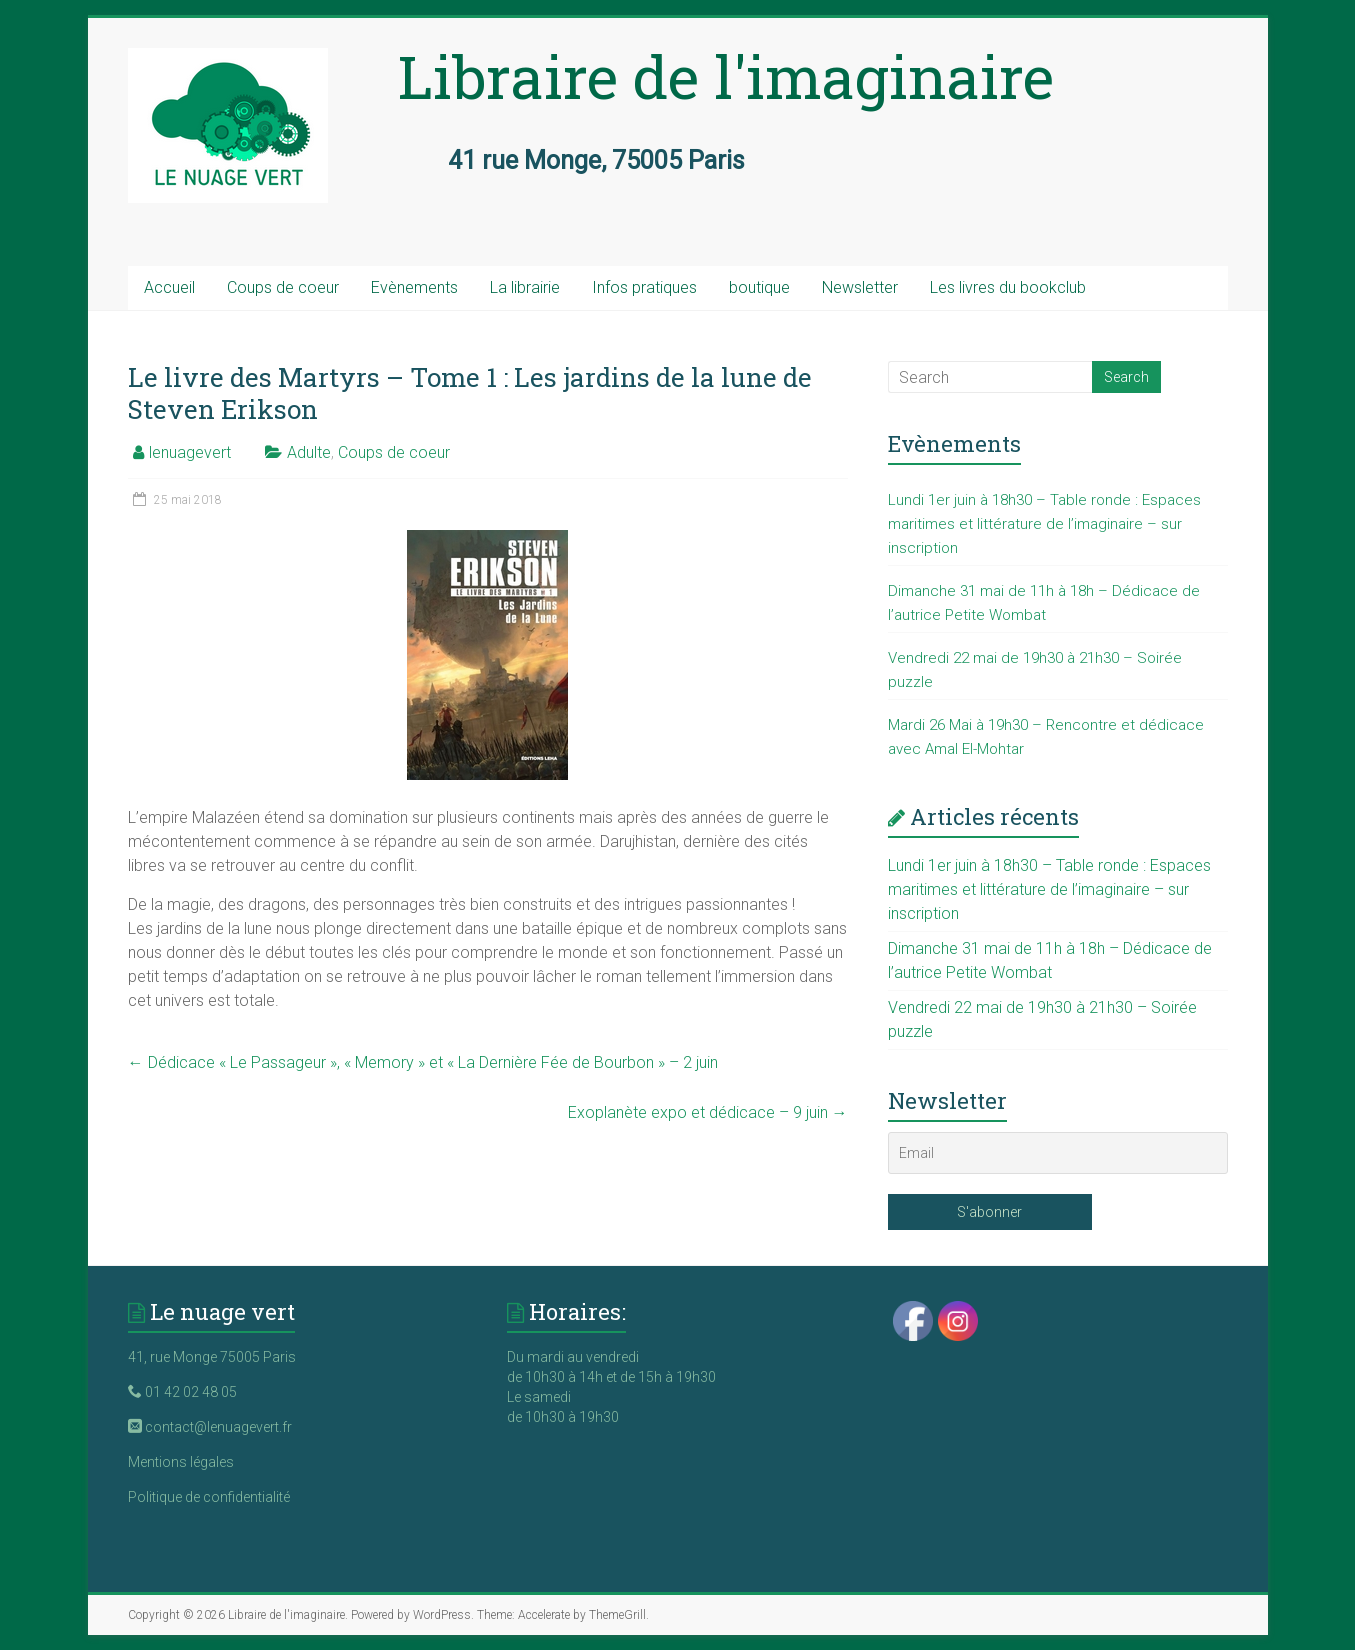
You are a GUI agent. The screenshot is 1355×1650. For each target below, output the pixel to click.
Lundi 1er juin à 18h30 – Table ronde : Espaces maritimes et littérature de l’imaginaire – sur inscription (1044, 524)
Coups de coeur (283, 287)
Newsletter (860, 287)
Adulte (309, 452)
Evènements (414, 287)
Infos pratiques (644, 287)
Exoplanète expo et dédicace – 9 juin (708, 1112)
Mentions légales (181, 1462)
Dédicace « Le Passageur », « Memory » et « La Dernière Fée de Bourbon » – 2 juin (423, 1062)
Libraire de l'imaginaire (726, 75)
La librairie (525, 287)
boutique (759, 287)
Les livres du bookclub (1008, 287)
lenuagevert (190, 452)
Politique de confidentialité (209, 1497)
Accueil (169, 287)
